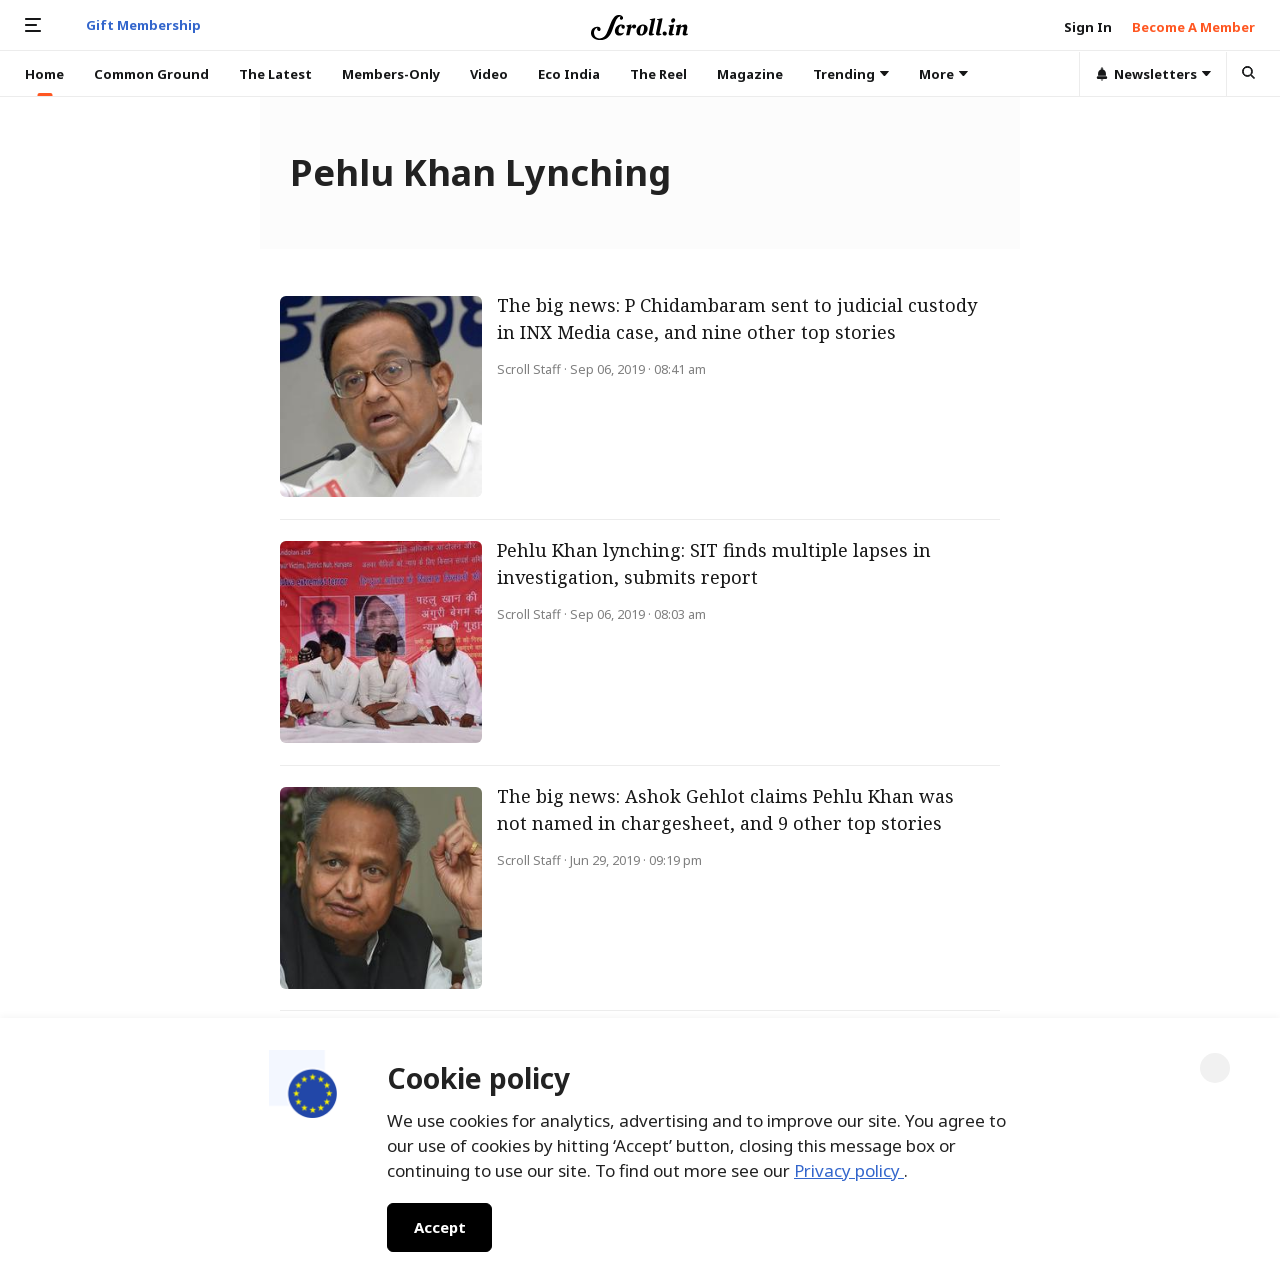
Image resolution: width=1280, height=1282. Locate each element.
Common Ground (151, 74)
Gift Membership (143, 25)
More (943, 74)
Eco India (569, 74)
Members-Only (391, 74)
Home (44, 74)
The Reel (658, 74)
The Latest (275, 74)
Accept (439, 1227)
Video (489, 74)
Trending (851, 74)
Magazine (750, 74)
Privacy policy (849, 1170)
